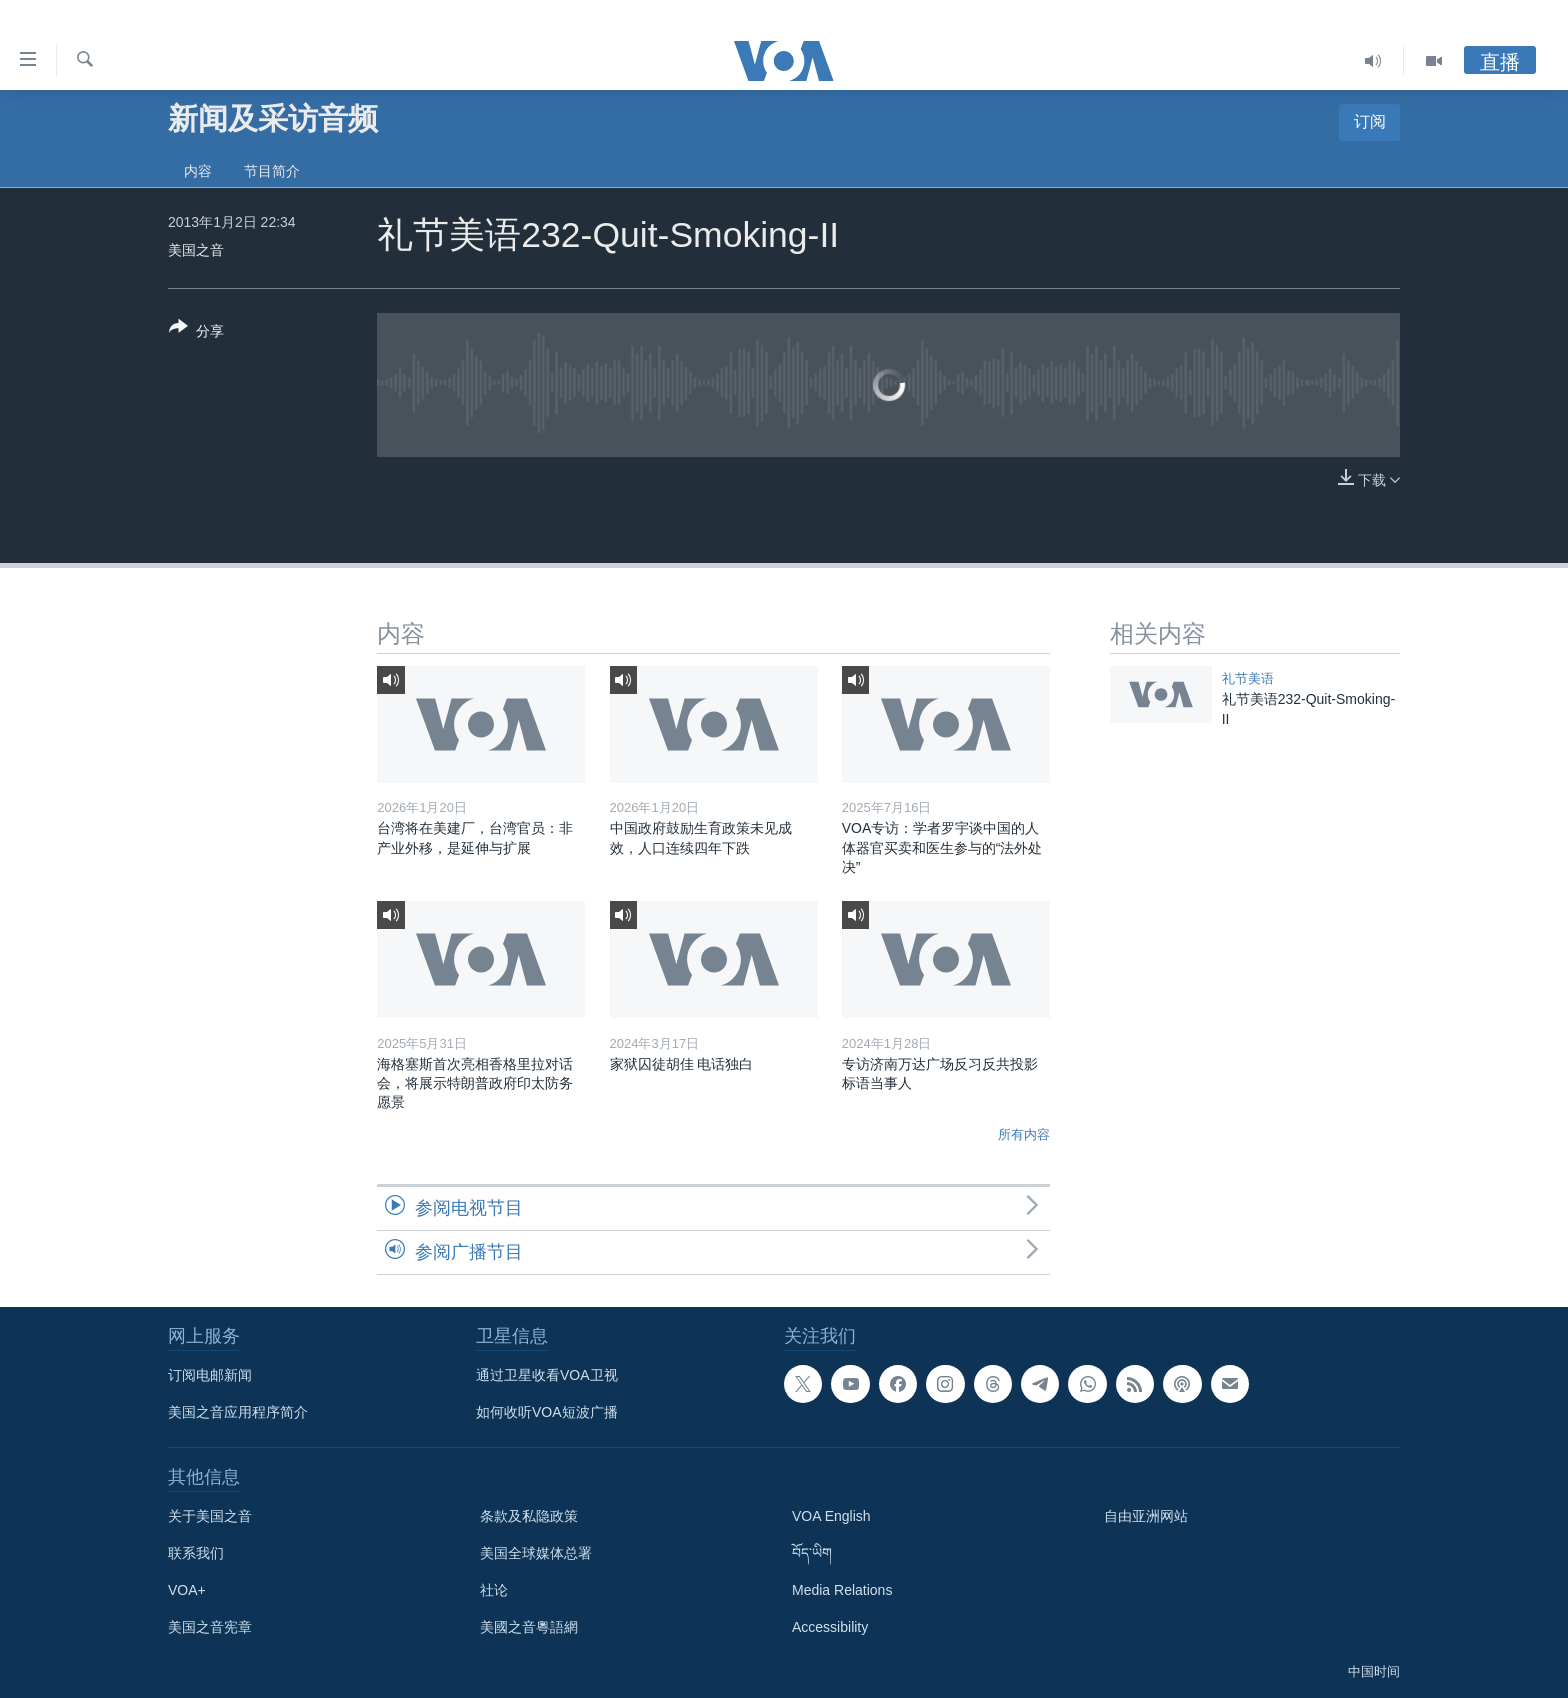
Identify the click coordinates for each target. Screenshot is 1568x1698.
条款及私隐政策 (529, 1516)
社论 (494, 1590)
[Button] (196, 333)
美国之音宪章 (210, 1627)
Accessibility (830, 1627)
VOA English (831, 1516)
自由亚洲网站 (1146, 1516)
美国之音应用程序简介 (238, 1412)
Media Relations (842, 1590)
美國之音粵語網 (529, 1627)
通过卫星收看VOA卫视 (547, 1375)
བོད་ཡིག (812, 1553)
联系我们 (196, 1553)
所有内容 (1024, 1134)
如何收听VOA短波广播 (547, 1412)
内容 (198, 171)
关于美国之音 (210, 1516)
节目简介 (272, 171)
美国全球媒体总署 (536, 1553)
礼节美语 (1248, 678)
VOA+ (187, 1590)
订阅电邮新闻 (210, 1375)
